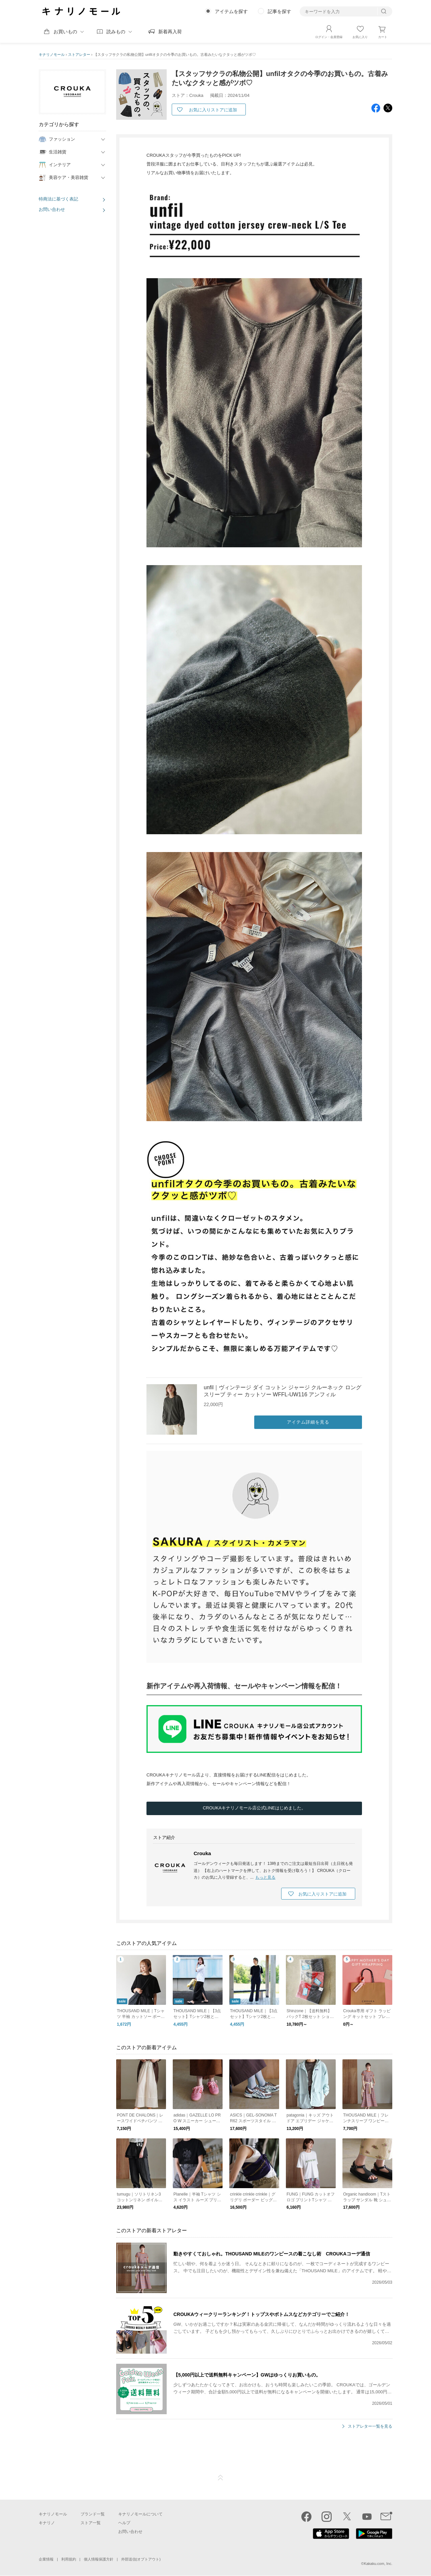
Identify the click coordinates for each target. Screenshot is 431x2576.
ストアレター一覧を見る (370, 2427)
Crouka (202, 1853)
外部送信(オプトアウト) (141, 2559)
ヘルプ (124, 2522)
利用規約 (68, 2559)
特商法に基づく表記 (58, 198)
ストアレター (79, 54)
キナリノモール (52, 54)
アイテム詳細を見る (308, 1422)
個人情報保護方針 (98, 2559)
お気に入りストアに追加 (213, 109)
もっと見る (265, 1877)
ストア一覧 (90, 2522)
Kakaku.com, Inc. (378, 2564)
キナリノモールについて (140, 2514)
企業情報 (46, 2559)
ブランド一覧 (92, 2514)
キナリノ (47, 2522)
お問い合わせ (52, 209)
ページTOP (221, 2478)
